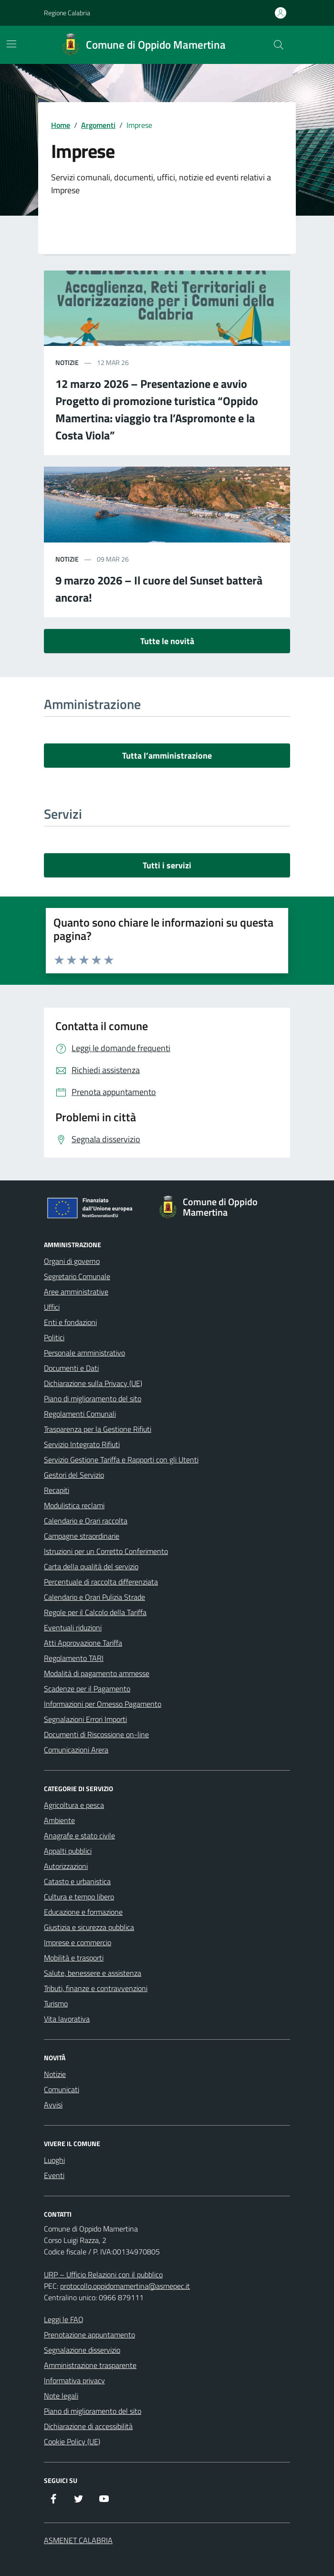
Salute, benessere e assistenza (92, 1973)
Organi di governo (72, 1261)
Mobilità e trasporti (74, 1957)
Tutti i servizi (167, 865)
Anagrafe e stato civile (79, 1835)
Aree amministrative (76, 1291)
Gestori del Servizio (74, 1475)
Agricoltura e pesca (74, 1805)
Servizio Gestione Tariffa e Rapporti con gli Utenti (121, 1459)
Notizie (55, 2074)
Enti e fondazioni (70, 1322)
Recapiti (56, 1490)
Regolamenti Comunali (80, 1413)
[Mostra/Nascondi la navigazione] (11, 44)
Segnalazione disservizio (82, 2350)
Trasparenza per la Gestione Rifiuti (97, 1429)
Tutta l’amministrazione (167, 755)
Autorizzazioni (66, 1866)
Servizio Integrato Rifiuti (82, 1444)
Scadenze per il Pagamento (87, 1688)
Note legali (61, 2395)
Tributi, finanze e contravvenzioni (95, 1988)
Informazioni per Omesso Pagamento (102, 1704)
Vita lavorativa (67, 2018)
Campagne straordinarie (81, 1536)
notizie (67, 362)
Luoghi (54, 2160)
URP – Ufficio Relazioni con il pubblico (103, 2274)
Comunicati (61, 2089)
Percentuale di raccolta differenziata (101, 1581)
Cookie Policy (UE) (72, 2441)
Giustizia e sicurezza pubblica (89, 1927)
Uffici (52, 1307)
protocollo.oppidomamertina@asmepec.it (125, 2286)
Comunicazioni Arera (76, 1749)
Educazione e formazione (83, 1912)
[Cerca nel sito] (278, 44)
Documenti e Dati (71, 1368)
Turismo (56, 2003)
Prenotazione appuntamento (89, 2334)
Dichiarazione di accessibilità (88, 2426)
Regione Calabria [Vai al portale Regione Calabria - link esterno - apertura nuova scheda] (67, 13)
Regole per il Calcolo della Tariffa (95, 1612)
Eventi (54, 2175)
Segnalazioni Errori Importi (85, 1719)
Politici (54, 1337)
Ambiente (59, 1820)
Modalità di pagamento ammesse (96, 1673)
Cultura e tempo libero (79, 1896)
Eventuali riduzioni (73, 1627)
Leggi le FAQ (64, 2319)
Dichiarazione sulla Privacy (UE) (93, 1383)
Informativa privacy (74, 2380)
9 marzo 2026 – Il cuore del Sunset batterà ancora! (158, 589)
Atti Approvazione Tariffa (83, 1642)
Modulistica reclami (74, 1505)
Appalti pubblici (68, 1850)
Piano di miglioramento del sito (92, 1398)
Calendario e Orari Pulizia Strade (94, 1597)
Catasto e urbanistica (77, 1881)
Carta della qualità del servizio (91, 1566)
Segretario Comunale (77, 1276)
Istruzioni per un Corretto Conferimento (106, 1551)
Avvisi (53, 2104)
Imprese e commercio (77, 1942)
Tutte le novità (167, 641)
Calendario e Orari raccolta (85, 1520)
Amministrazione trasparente (90, 2365)
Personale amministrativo (84, 1352)
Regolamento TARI (74, 1658)
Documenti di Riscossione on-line (96, 1734)
